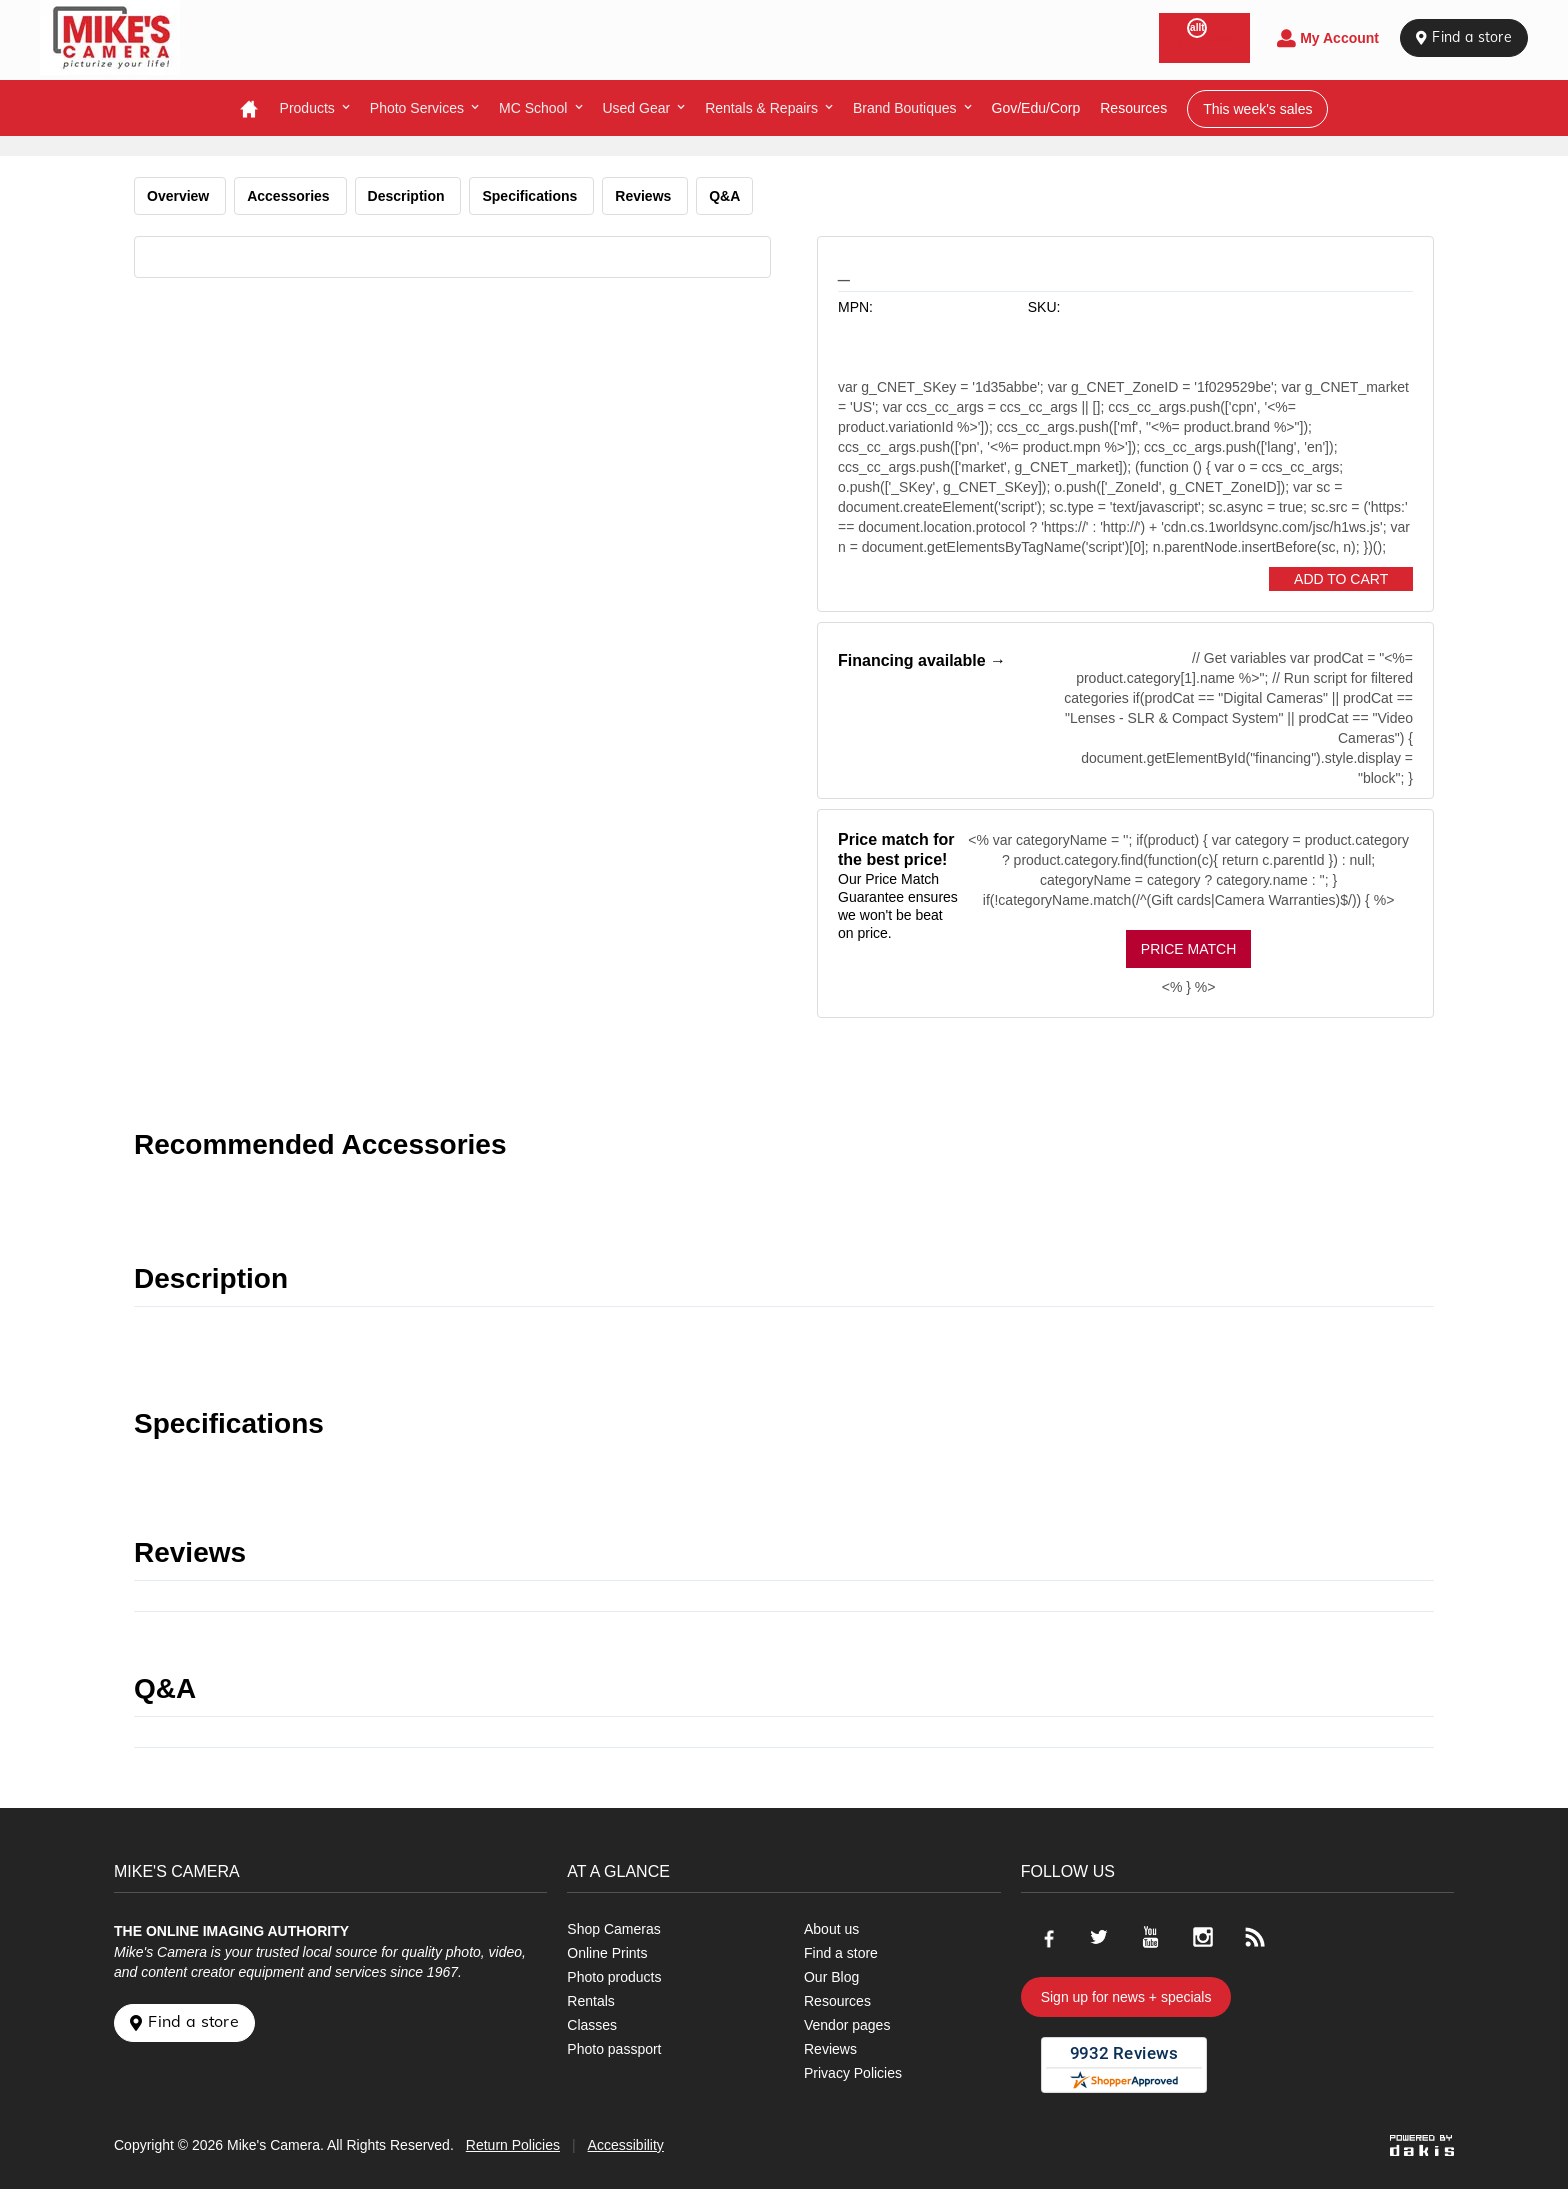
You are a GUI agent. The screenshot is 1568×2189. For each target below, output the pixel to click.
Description (408, 196)
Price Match (1188, 949)
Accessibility (626, 2145)
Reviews (645, 196)
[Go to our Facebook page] (1047, 1937)
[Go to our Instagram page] (1203, 1937)
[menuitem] (315, 108)
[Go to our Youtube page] (1151, 1937)
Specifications (531, 196)
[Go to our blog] (1255, 1937)
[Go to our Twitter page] (1099, 1937)
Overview (180, 196)
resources (1133, 108)
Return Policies (513, 2145)
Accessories (290, 196)
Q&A (724, 196)
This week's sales (1257, 109)
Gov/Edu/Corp (1036, 108)
